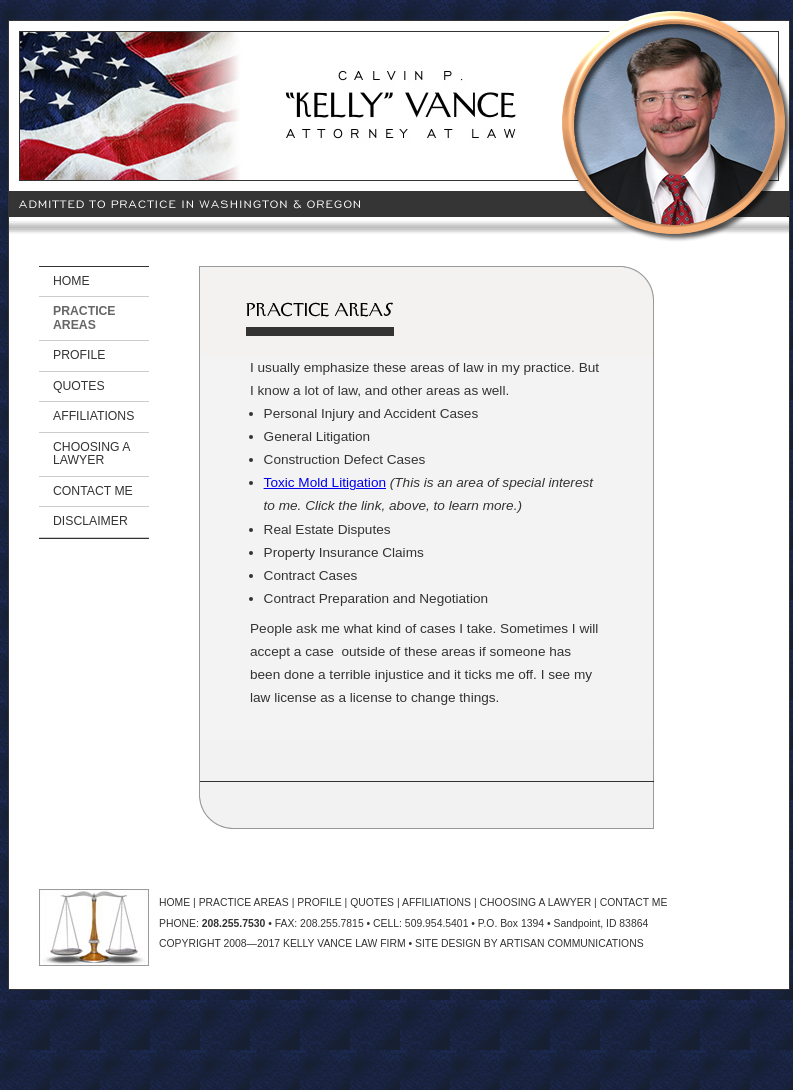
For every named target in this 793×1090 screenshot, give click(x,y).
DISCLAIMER (90, 521)
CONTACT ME (93, 491)
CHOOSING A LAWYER (91, 453)
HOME (71, 281)
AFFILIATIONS (93, 416)
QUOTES (79, 386)
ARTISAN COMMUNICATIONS (572, 943)
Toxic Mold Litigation (325, 482)
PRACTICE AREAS (84, 317)
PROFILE (79, 355)
